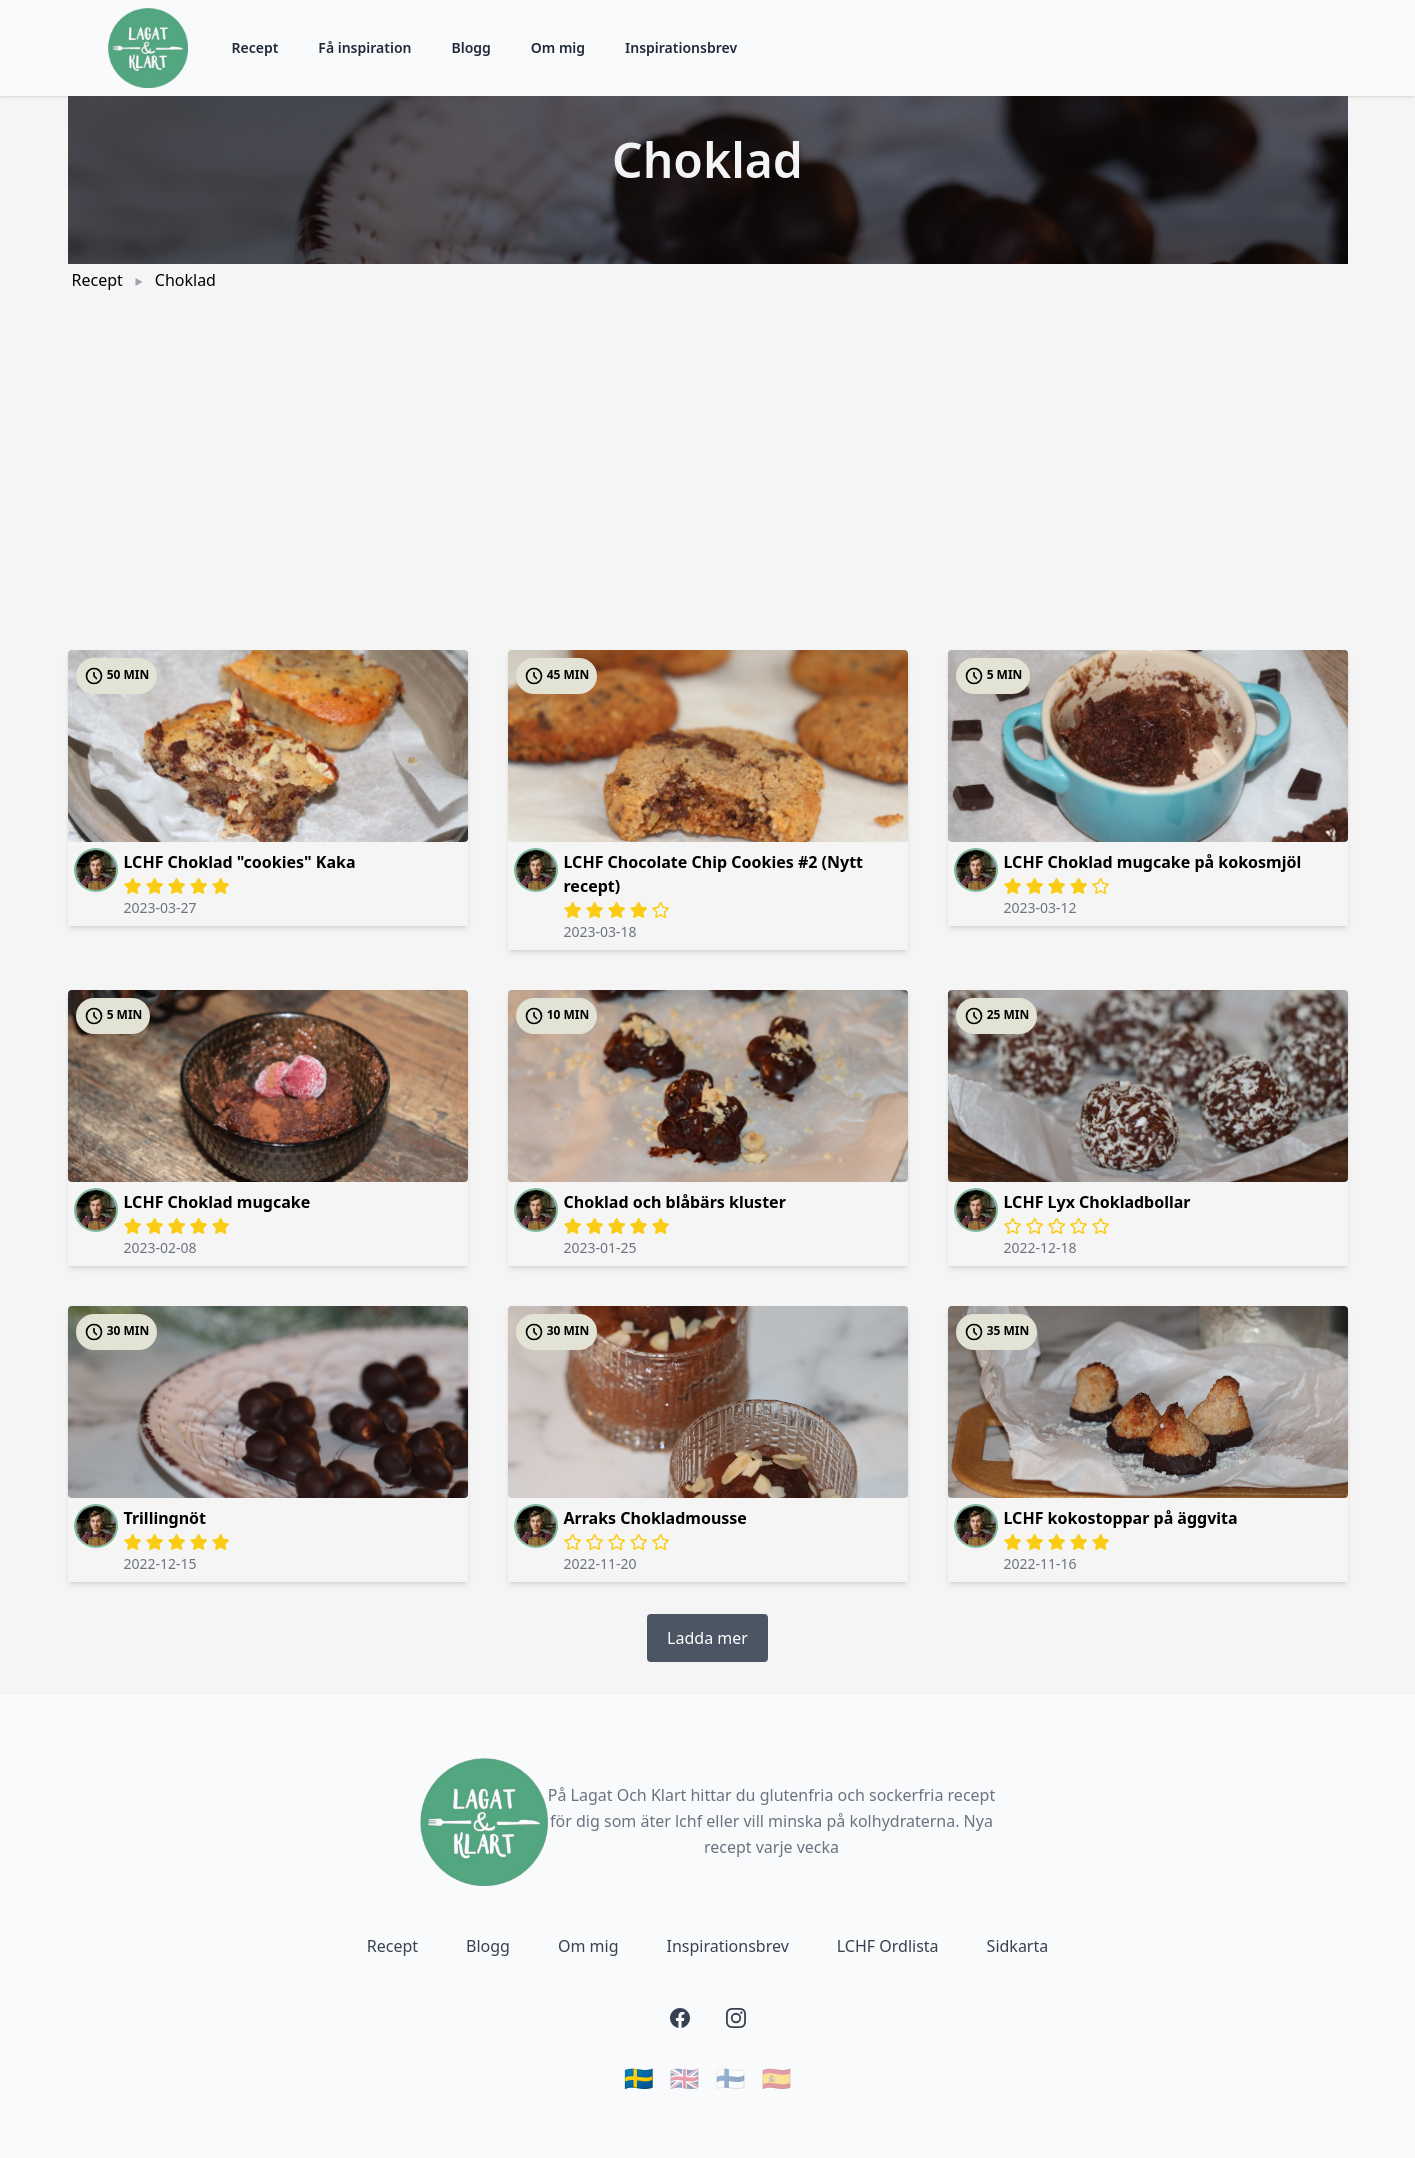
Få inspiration (364, 47)
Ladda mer (707, 1638)
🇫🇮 (731, 2078)
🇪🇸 (776, 2078)
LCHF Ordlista (888, 1946)
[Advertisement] (708, 446)
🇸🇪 (639, 2078)
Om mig (558, 47)
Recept (255, 47)
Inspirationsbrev (681, 47)
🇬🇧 (685, 2078)
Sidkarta (1018, 1946)
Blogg (470, 47)
